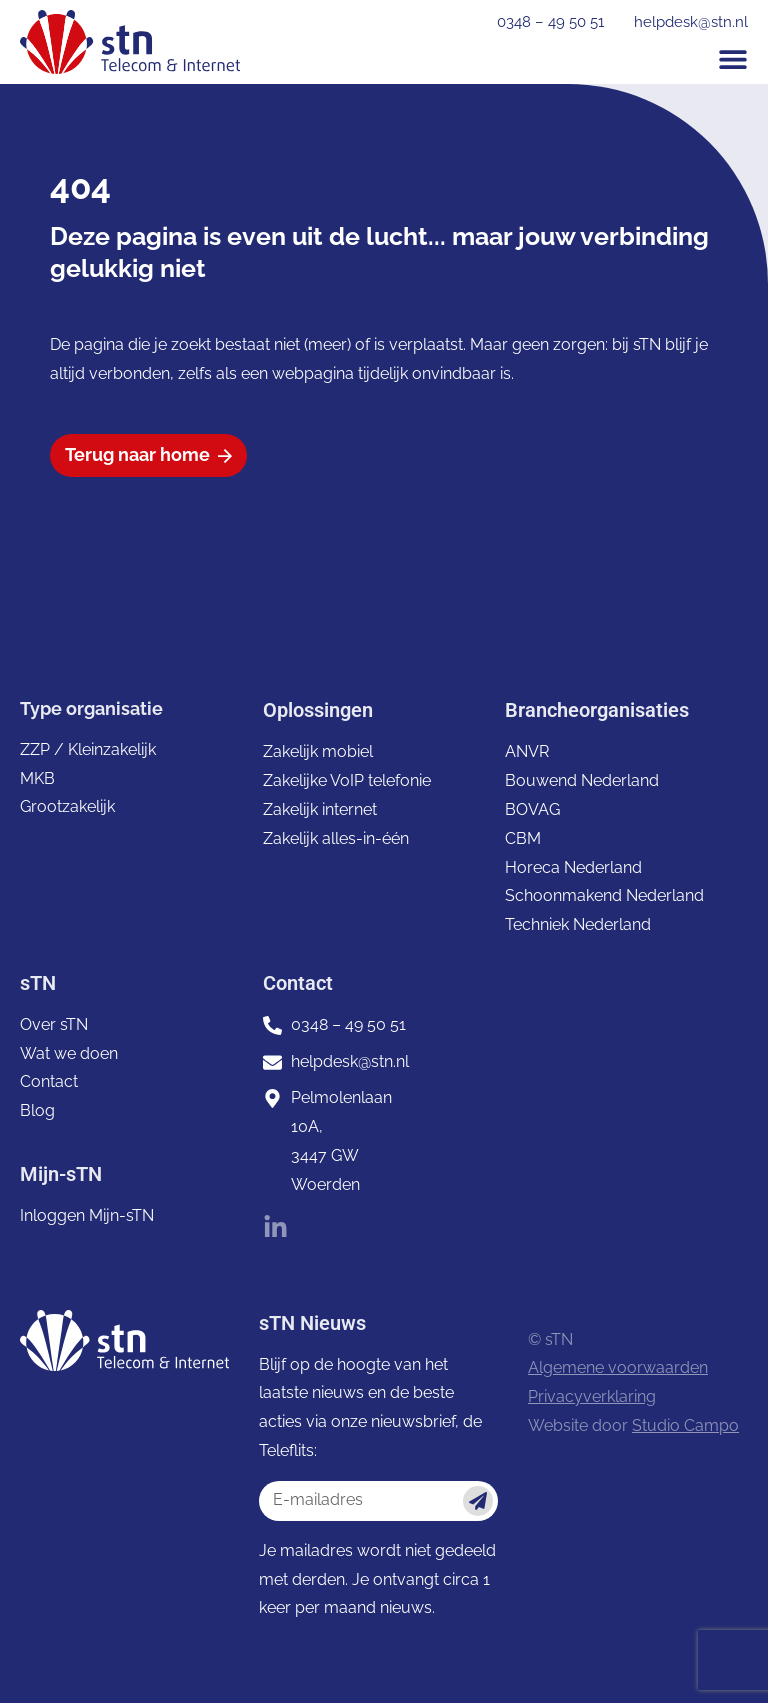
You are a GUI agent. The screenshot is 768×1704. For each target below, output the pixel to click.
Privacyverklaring (592, 1397)
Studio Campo (685, 1426)
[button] (733, 59)
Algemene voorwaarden (618, 1368)
